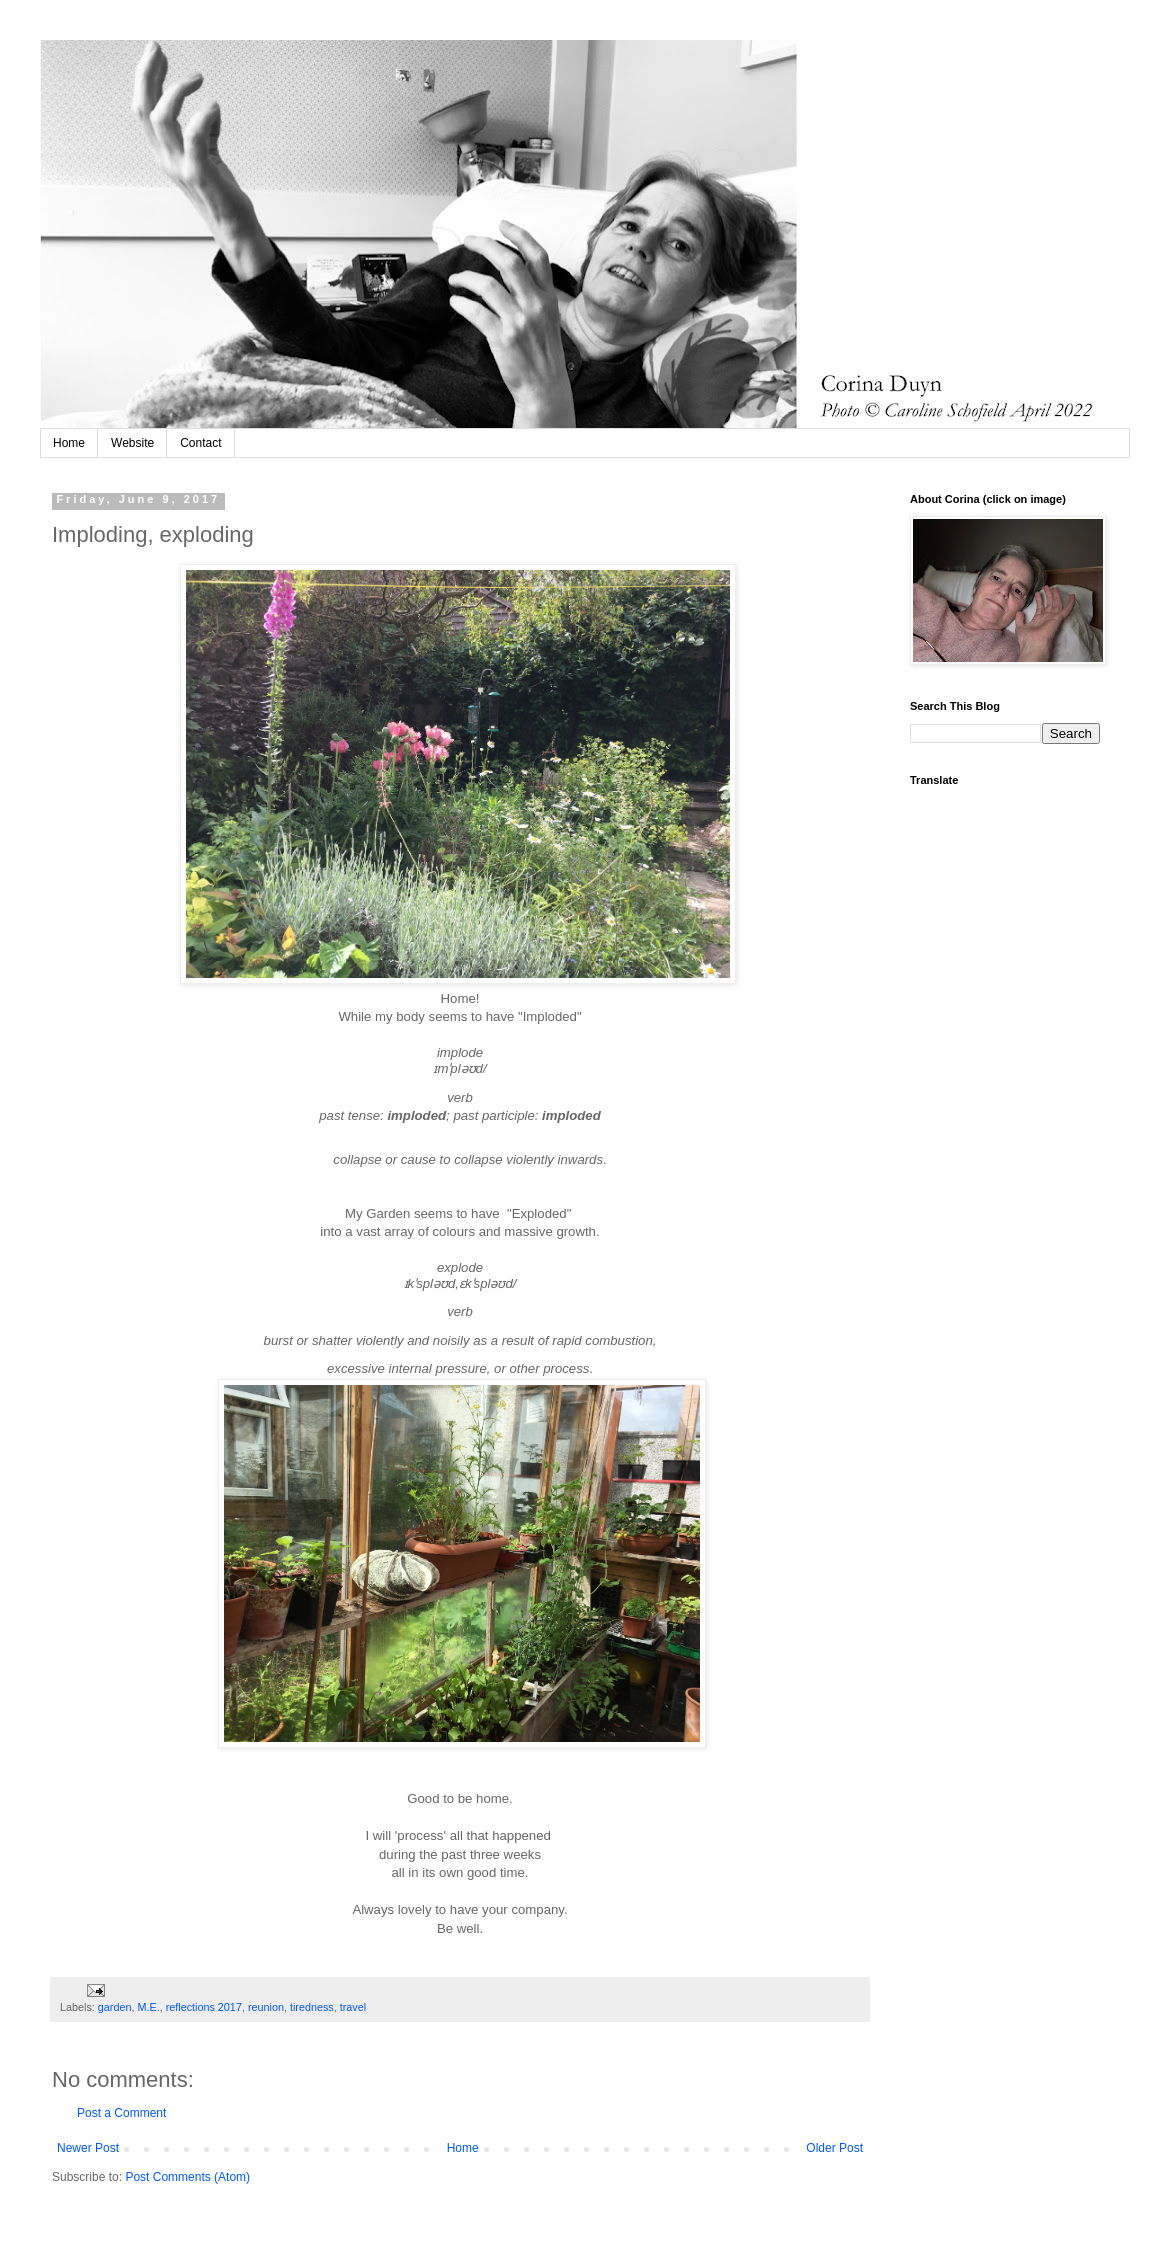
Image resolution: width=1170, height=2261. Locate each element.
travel (353, 2007)
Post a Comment (121, 2113)
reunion (266, 2007)
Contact (200, 443)
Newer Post (88, 2148)
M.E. (148, 2007)
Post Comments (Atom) (187, 2177)
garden (115, 2007)
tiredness (312, 2007)
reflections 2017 (204, 2007)
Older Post (834, 2148)
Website (132, 443)
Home (69, 443)
